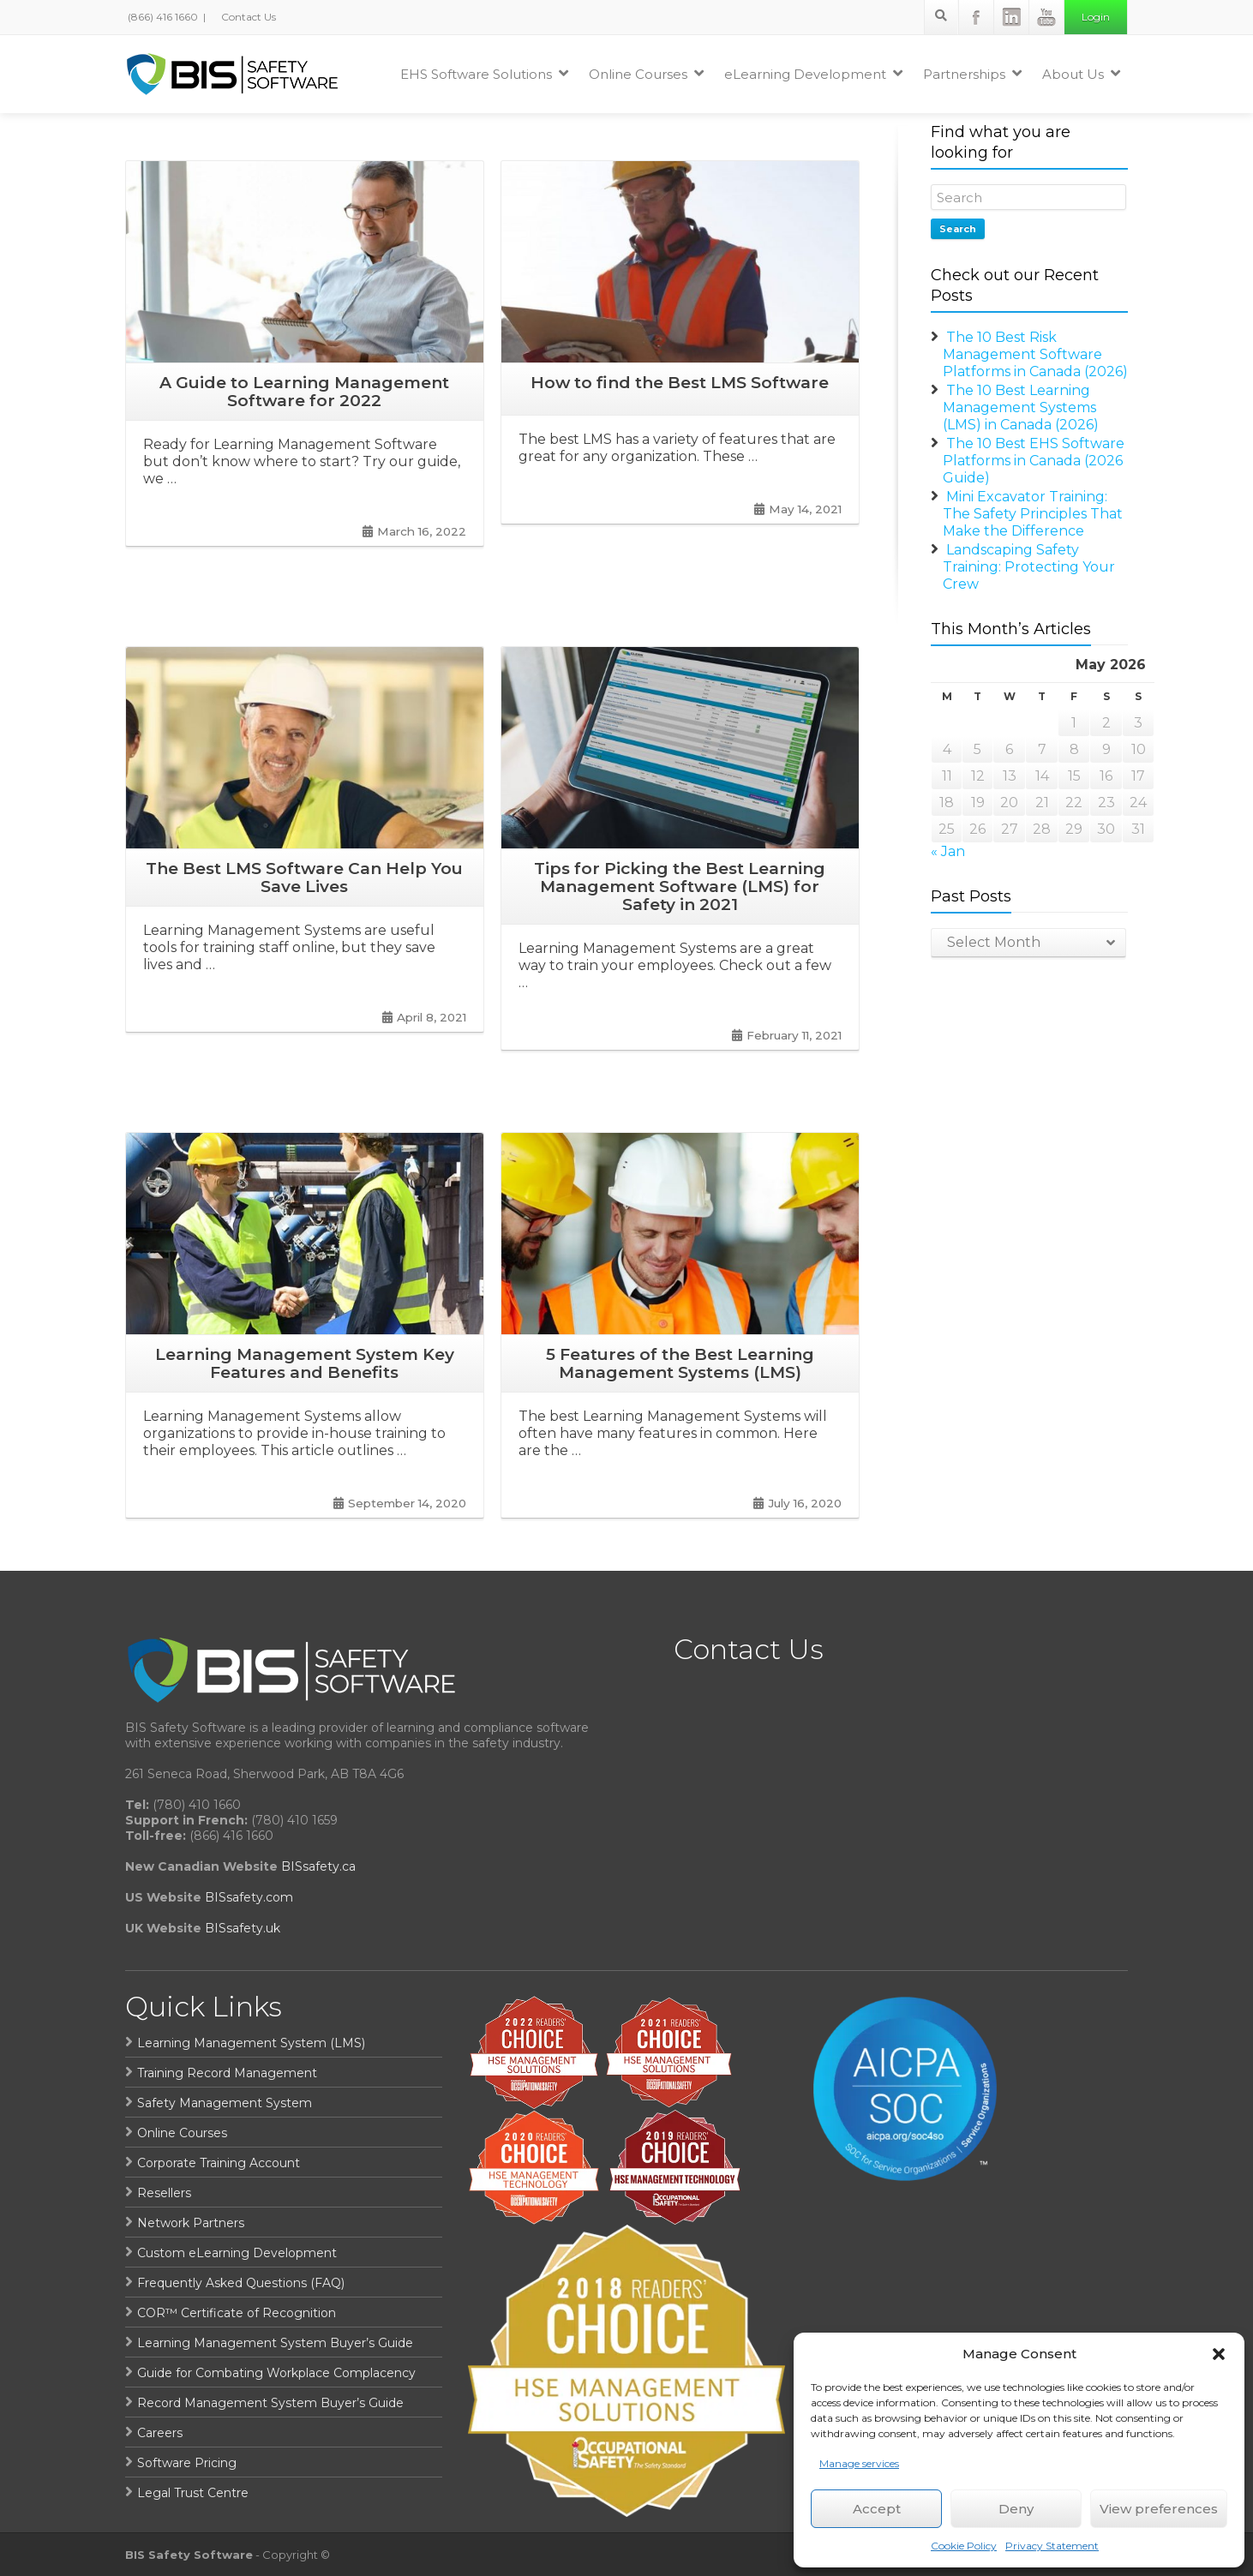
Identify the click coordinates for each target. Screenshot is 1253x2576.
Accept (877, 2509)
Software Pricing (187, 2463)
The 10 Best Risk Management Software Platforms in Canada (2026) (1035, 354)
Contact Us (247, 16)
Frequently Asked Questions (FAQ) (241, 2283)
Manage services (859, 2463)
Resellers (164, 2193)
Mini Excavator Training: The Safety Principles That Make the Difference (1033, 513)
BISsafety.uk (242, 1928)
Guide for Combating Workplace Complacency (276, 2373)
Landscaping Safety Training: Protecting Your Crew (1029, 567)
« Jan (948, 851)
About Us (1081, 73)
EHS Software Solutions (484, 73)
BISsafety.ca (318, 1866)
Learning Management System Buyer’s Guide (275, 2343)
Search (957, 229)
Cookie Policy (964, 2545)
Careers (160, 2433)
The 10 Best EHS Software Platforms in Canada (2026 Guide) (1033, 460)
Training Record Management (227, 2073)
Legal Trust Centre (193, 2493)
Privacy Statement (1052, 2545)
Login (1096, 16)
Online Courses (646, 73)
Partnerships (972, 73)
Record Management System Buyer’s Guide (270, 2403)
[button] (1218, 2354)
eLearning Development (813, 73)
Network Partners (190, 2223)
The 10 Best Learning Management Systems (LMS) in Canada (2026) (1021, 407)
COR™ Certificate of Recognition (236, 2313)
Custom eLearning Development (237, 2253)
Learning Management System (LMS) (251, 2043)
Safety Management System (224, 2103)
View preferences (1159, 2509)
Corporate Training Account (218, 2163)
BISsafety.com (249, 1897)
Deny (1016, 2509)
